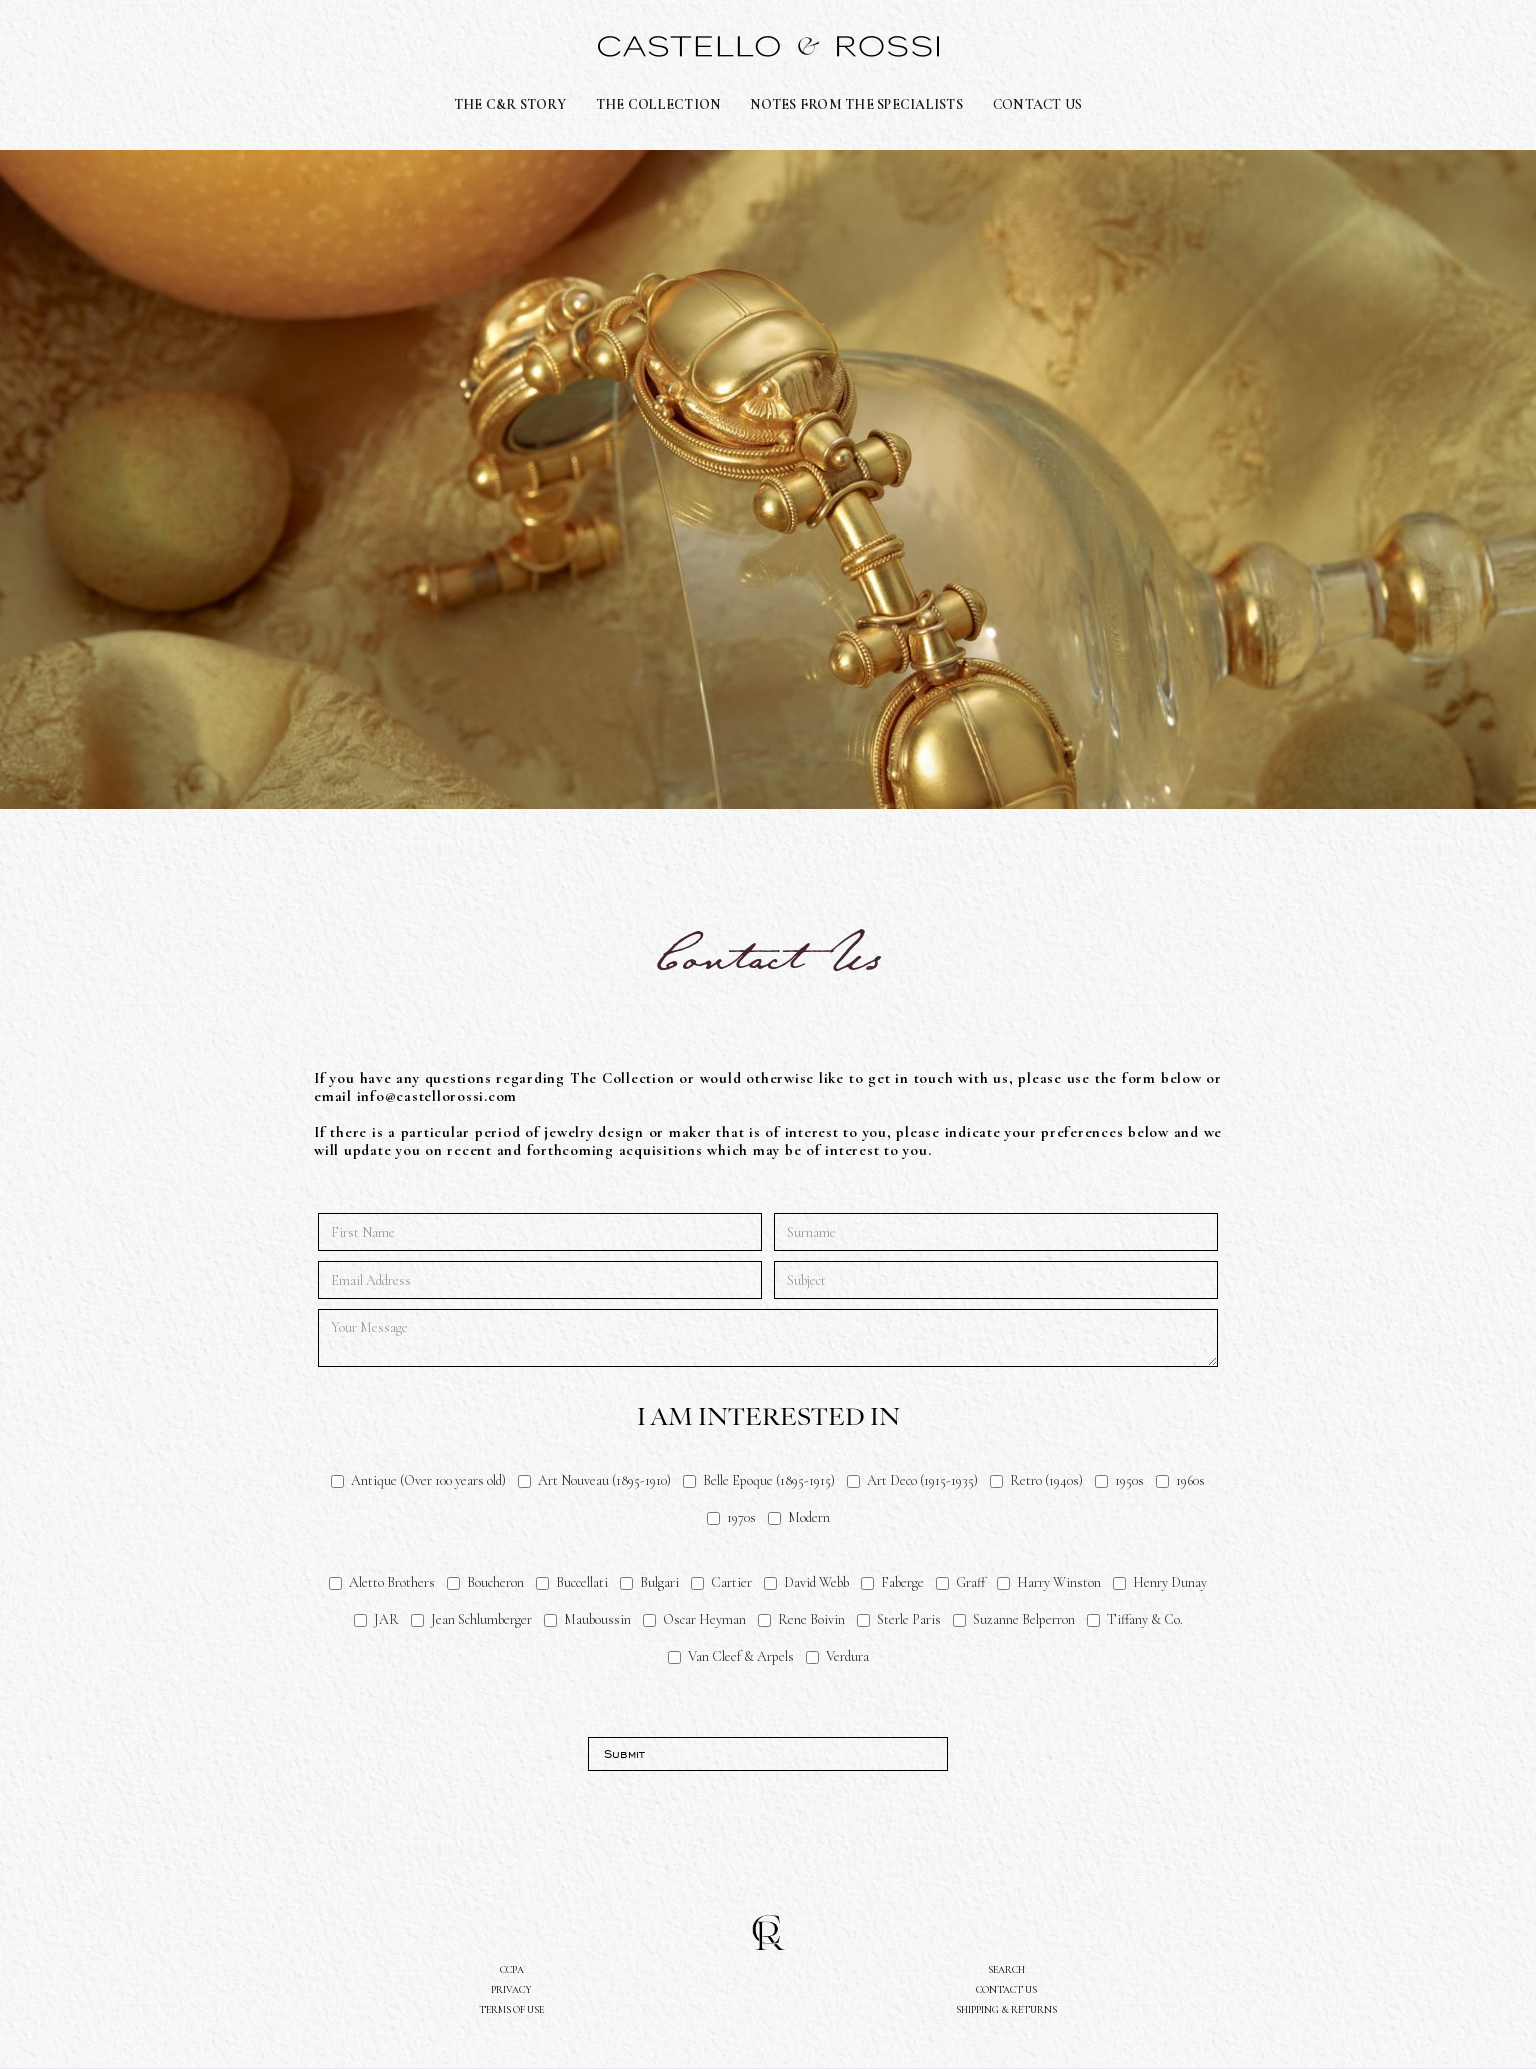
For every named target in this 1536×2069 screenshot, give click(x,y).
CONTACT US (1038, 104)
